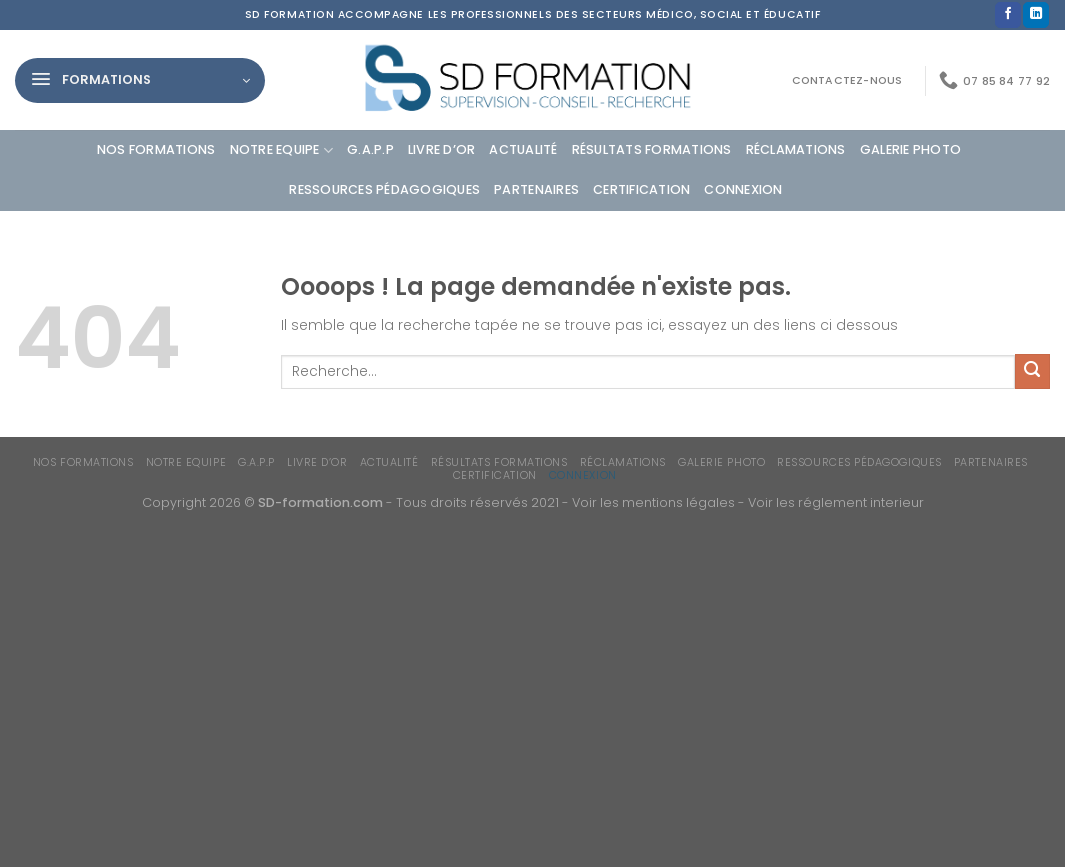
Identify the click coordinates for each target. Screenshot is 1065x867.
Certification (641, 189)
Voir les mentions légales (653, 502)
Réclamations (796, 149)
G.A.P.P (370, 149)
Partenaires (536, 189)
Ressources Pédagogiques (384, 189)
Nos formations (156, 149)
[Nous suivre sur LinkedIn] (1036, 15)
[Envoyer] (1032, 371)
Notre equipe (282, 150)
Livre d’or (442, 149)
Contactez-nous (847, 80)
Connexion (743, 189)
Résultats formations (652, 149)
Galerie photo (910, 149)
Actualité (523, 149)
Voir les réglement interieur (836, 502)
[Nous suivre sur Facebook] (1008, 15)
